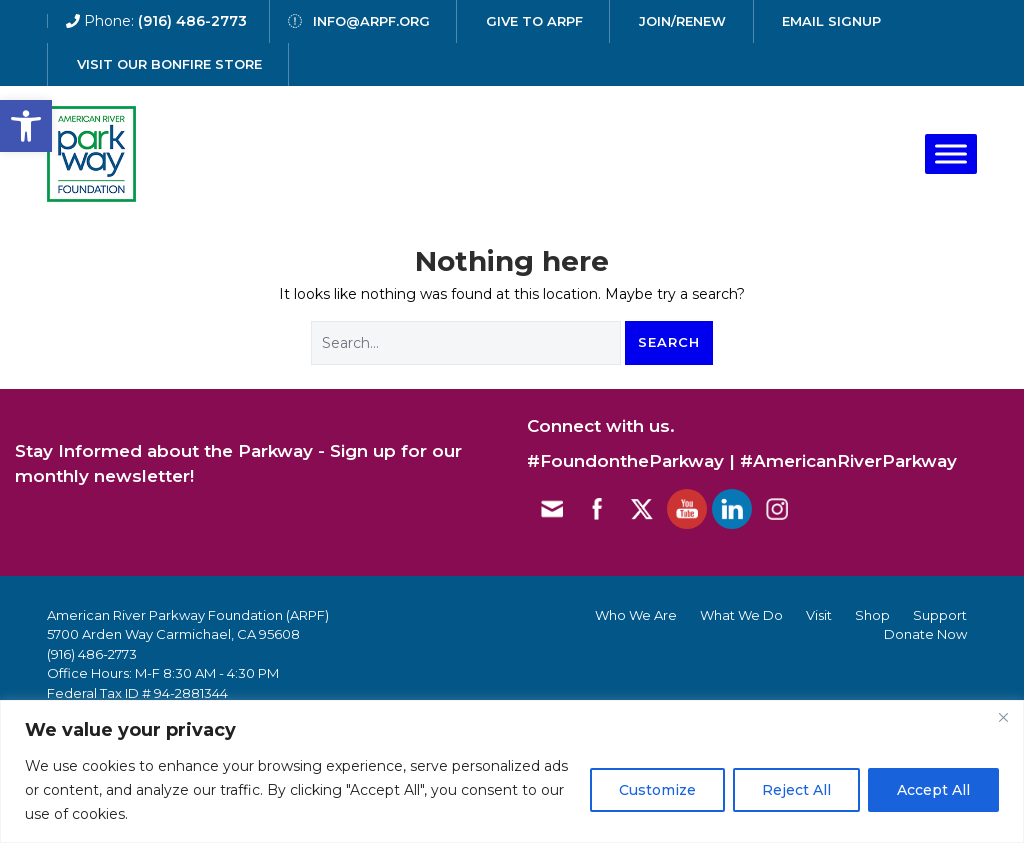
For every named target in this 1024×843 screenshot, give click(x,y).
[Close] (1003, 717)
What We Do (741, 615)
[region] (512, 771)
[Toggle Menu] (951, 153)
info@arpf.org (371, 21)
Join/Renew (682, 21)
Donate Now (925, 634)
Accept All (933, 790)
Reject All (796, 790)
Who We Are (636, 615)
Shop (872, 615)
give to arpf (534, 21)
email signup (831, 21)
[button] (26, 126)
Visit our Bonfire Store (169, 64)
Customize (657, 790)
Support (940, 615)
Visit (819, 615)
